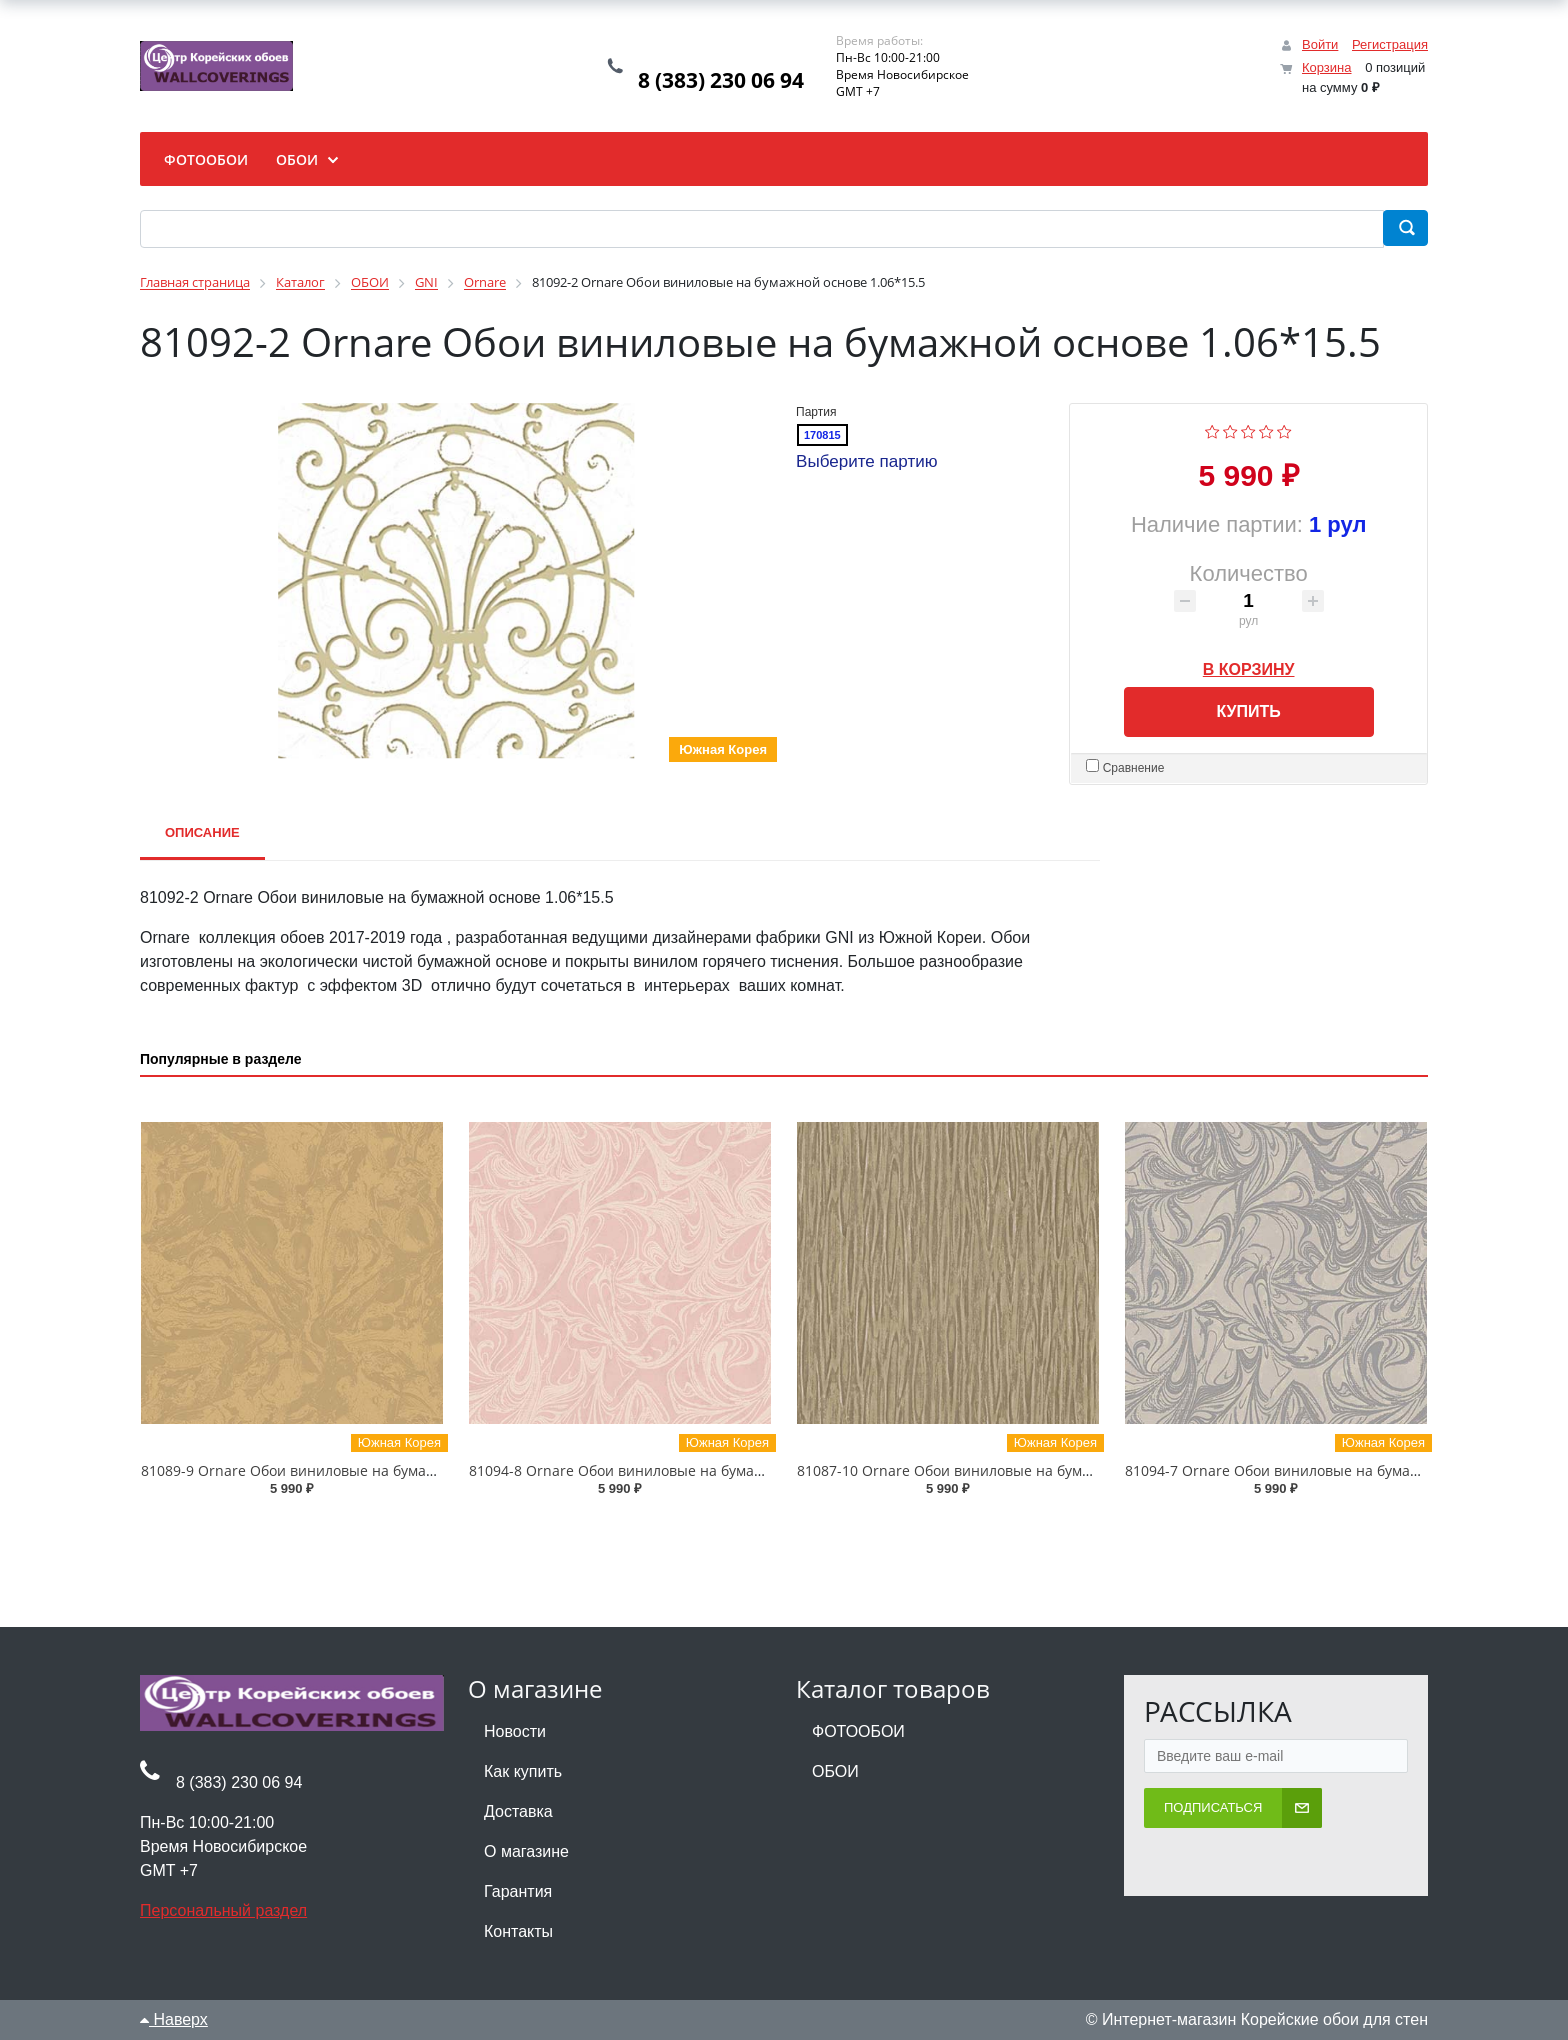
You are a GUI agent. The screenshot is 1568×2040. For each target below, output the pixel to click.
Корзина (1327, 67)
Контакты (518, 1931)
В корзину (1249, 666)
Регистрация (1390, 44)
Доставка (518, 1811)
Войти (1320, 44)
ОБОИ (835, 1771)
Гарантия (518, 1891)
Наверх (174, 2019)
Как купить (523, 1771)
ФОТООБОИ (858, 1731)
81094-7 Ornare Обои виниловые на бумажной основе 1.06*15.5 (1345, 1470)
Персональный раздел (223, 1910)
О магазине (526, 1851)
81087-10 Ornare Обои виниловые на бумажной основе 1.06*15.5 (1021, 1470)
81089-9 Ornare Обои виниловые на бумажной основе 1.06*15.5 (361, 1470)
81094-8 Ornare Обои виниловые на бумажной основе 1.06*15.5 (689, 1470)
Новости (515, 1731)
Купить (1248, 711)
